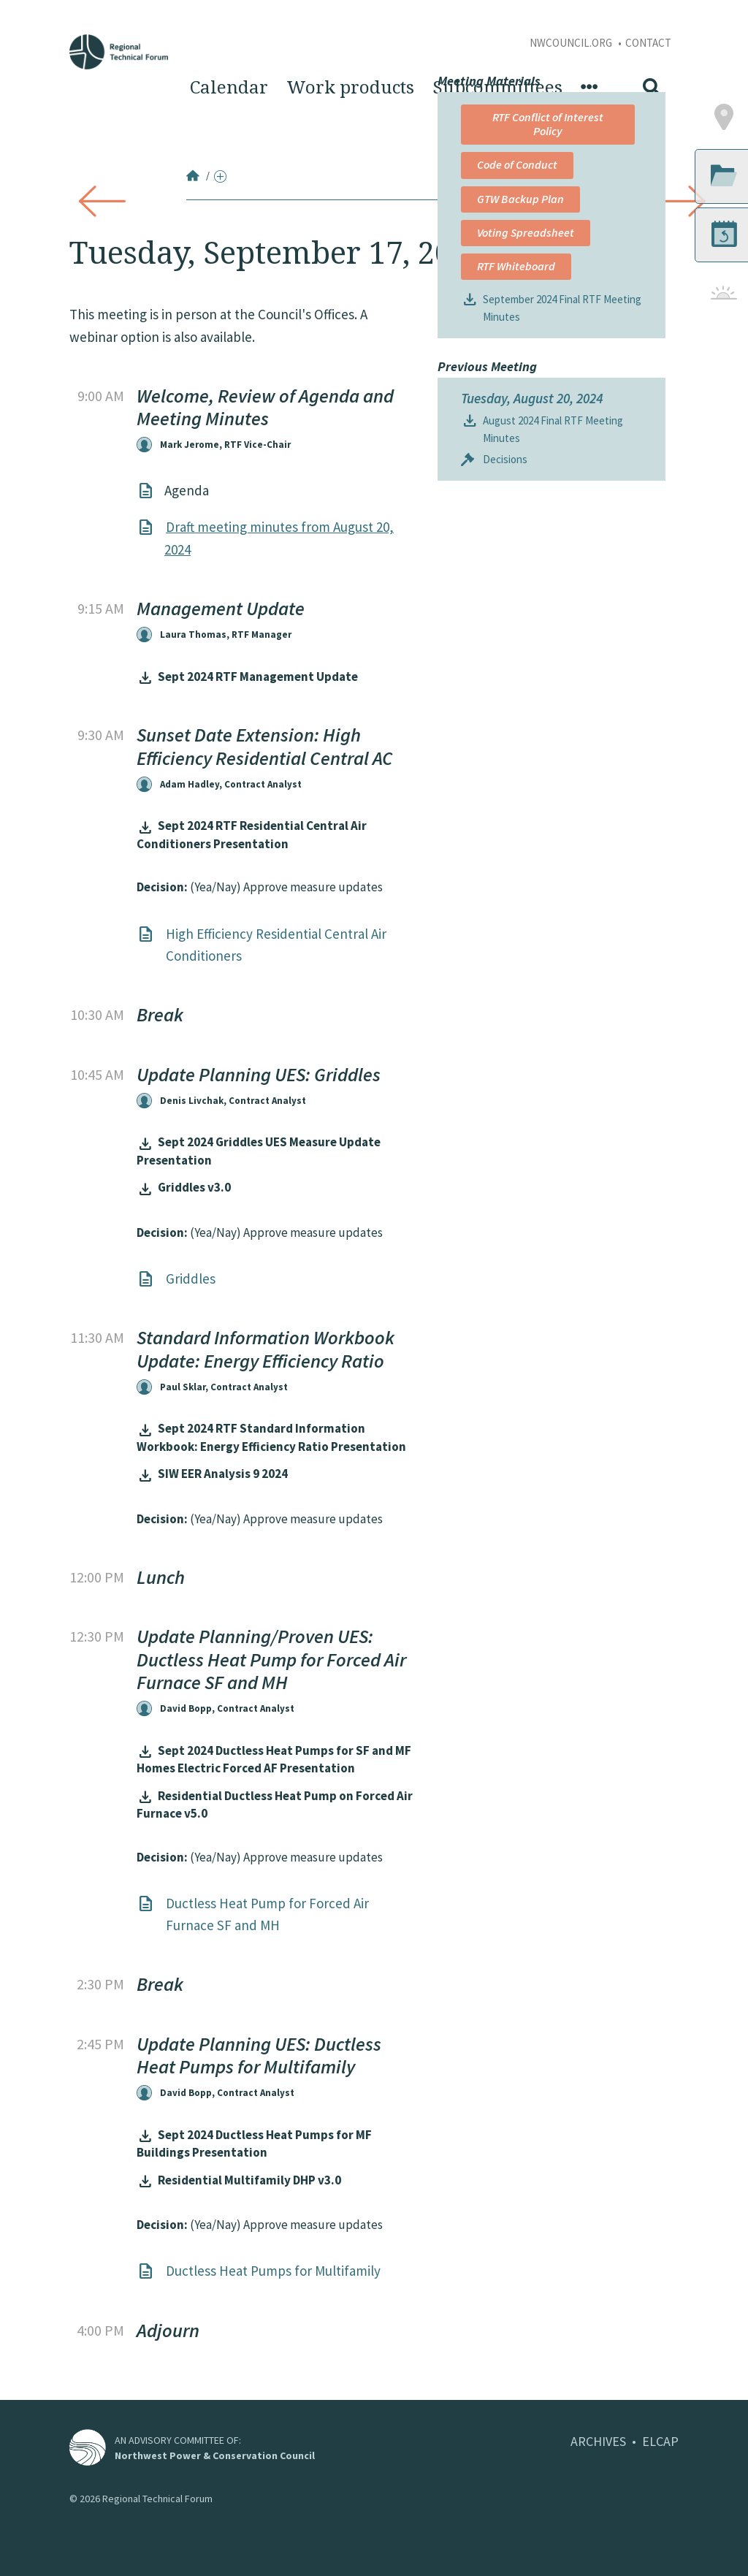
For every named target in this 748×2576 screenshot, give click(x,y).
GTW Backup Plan (520, 418)
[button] (675, 337)
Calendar (229, 87)
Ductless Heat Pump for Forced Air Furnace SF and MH (267, 1914)
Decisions (505, 710)
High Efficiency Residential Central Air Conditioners (276, 944)
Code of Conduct (517, 384)
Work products (350, 87)
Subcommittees (497, 87)
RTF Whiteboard (516, 499)
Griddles (190, 1278)
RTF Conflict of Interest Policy (523, 343)
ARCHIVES (598, 2441)
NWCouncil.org (572, 43)
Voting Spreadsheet (523, 458)
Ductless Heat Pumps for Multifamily (273, 2270)
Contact (648, 43)
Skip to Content (34, 8)
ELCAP (660, 2441)
